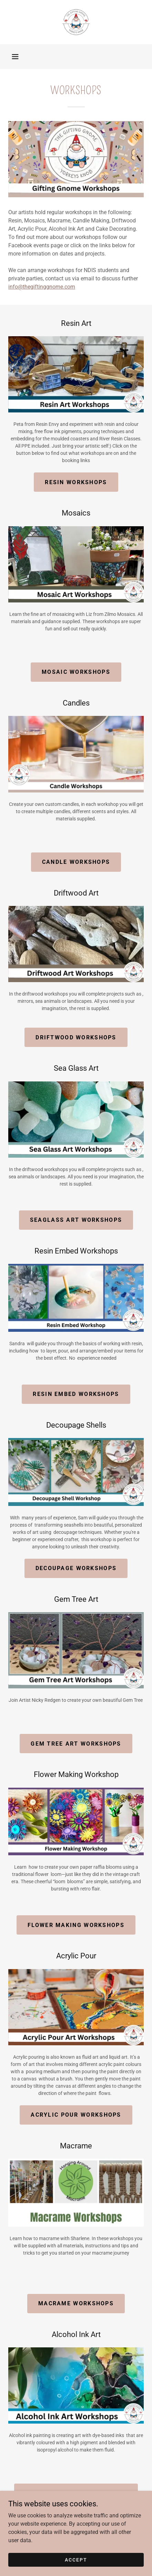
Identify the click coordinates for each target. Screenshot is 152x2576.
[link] (76, 22)
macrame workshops (76, 2303)
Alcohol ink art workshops (75, 2493)
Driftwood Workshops (76, 1037)
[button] (15, 56)
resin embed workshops (76, 1394)
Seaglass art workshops (76, 1220)
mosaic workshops (76, 672)
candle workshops (76, 862)
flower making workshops (76, 1925)
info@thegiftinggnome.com (41, 286)
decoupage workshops (76, 1568)
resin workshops (76, 482)
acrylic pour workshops (76, 2114)
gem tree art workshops (76, 1743)
